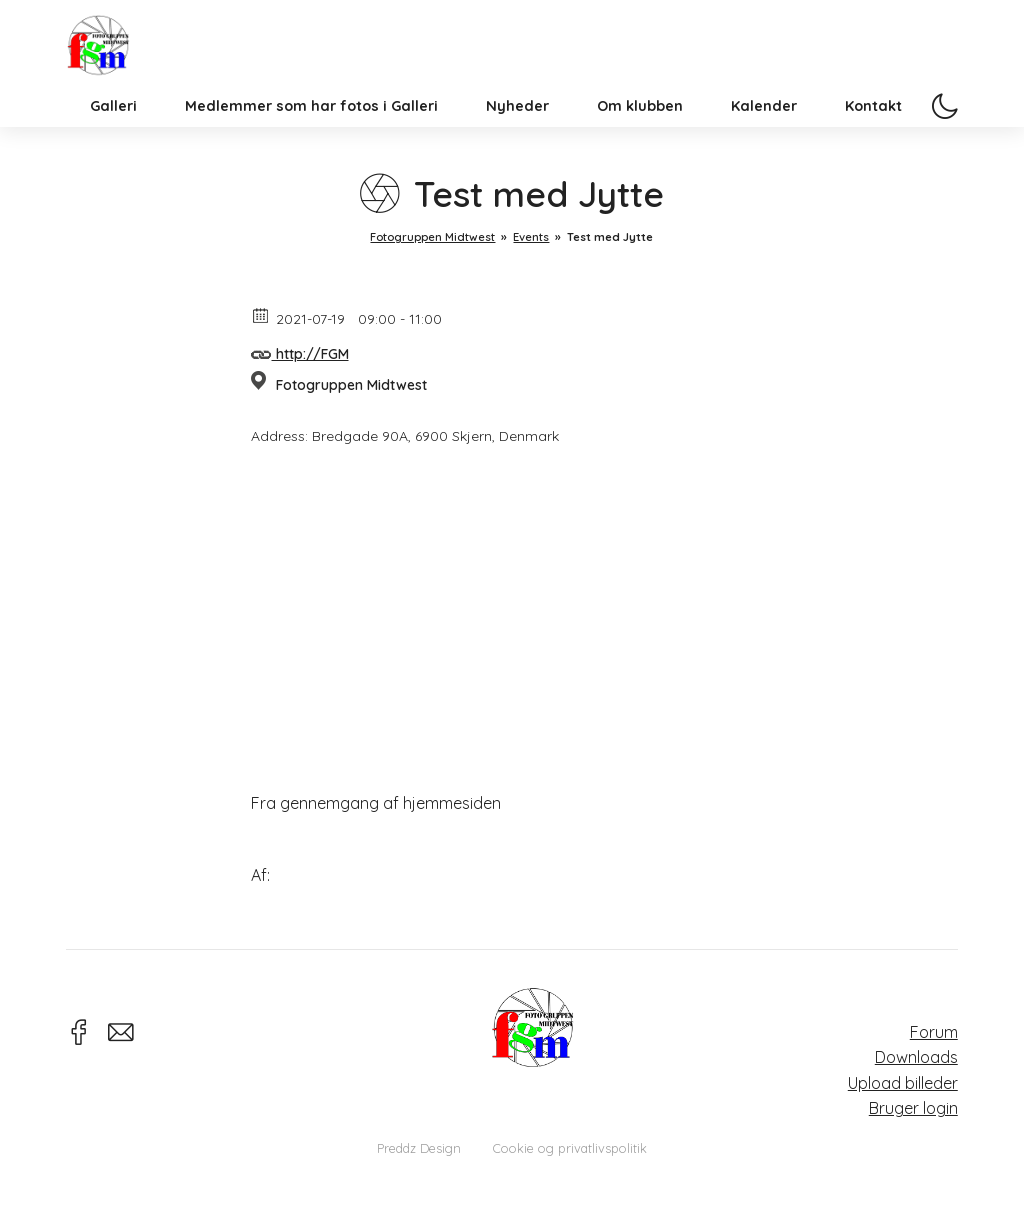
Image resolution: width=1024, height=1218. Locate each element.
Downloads (916, 1057)
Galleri (113, 154)
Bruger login (913, 1108)
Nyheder (517, 154)
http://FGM (300, 351)
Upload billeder (903, 1083)
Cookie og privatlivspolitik (570, 1148)
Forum (934, 1032)
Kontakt (873, 154)
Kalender (764, 154)
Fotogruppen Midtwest (121, 64)
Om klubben (640, 154)
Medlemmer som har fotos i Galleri (311, 154)
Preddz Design (419, 1148)
